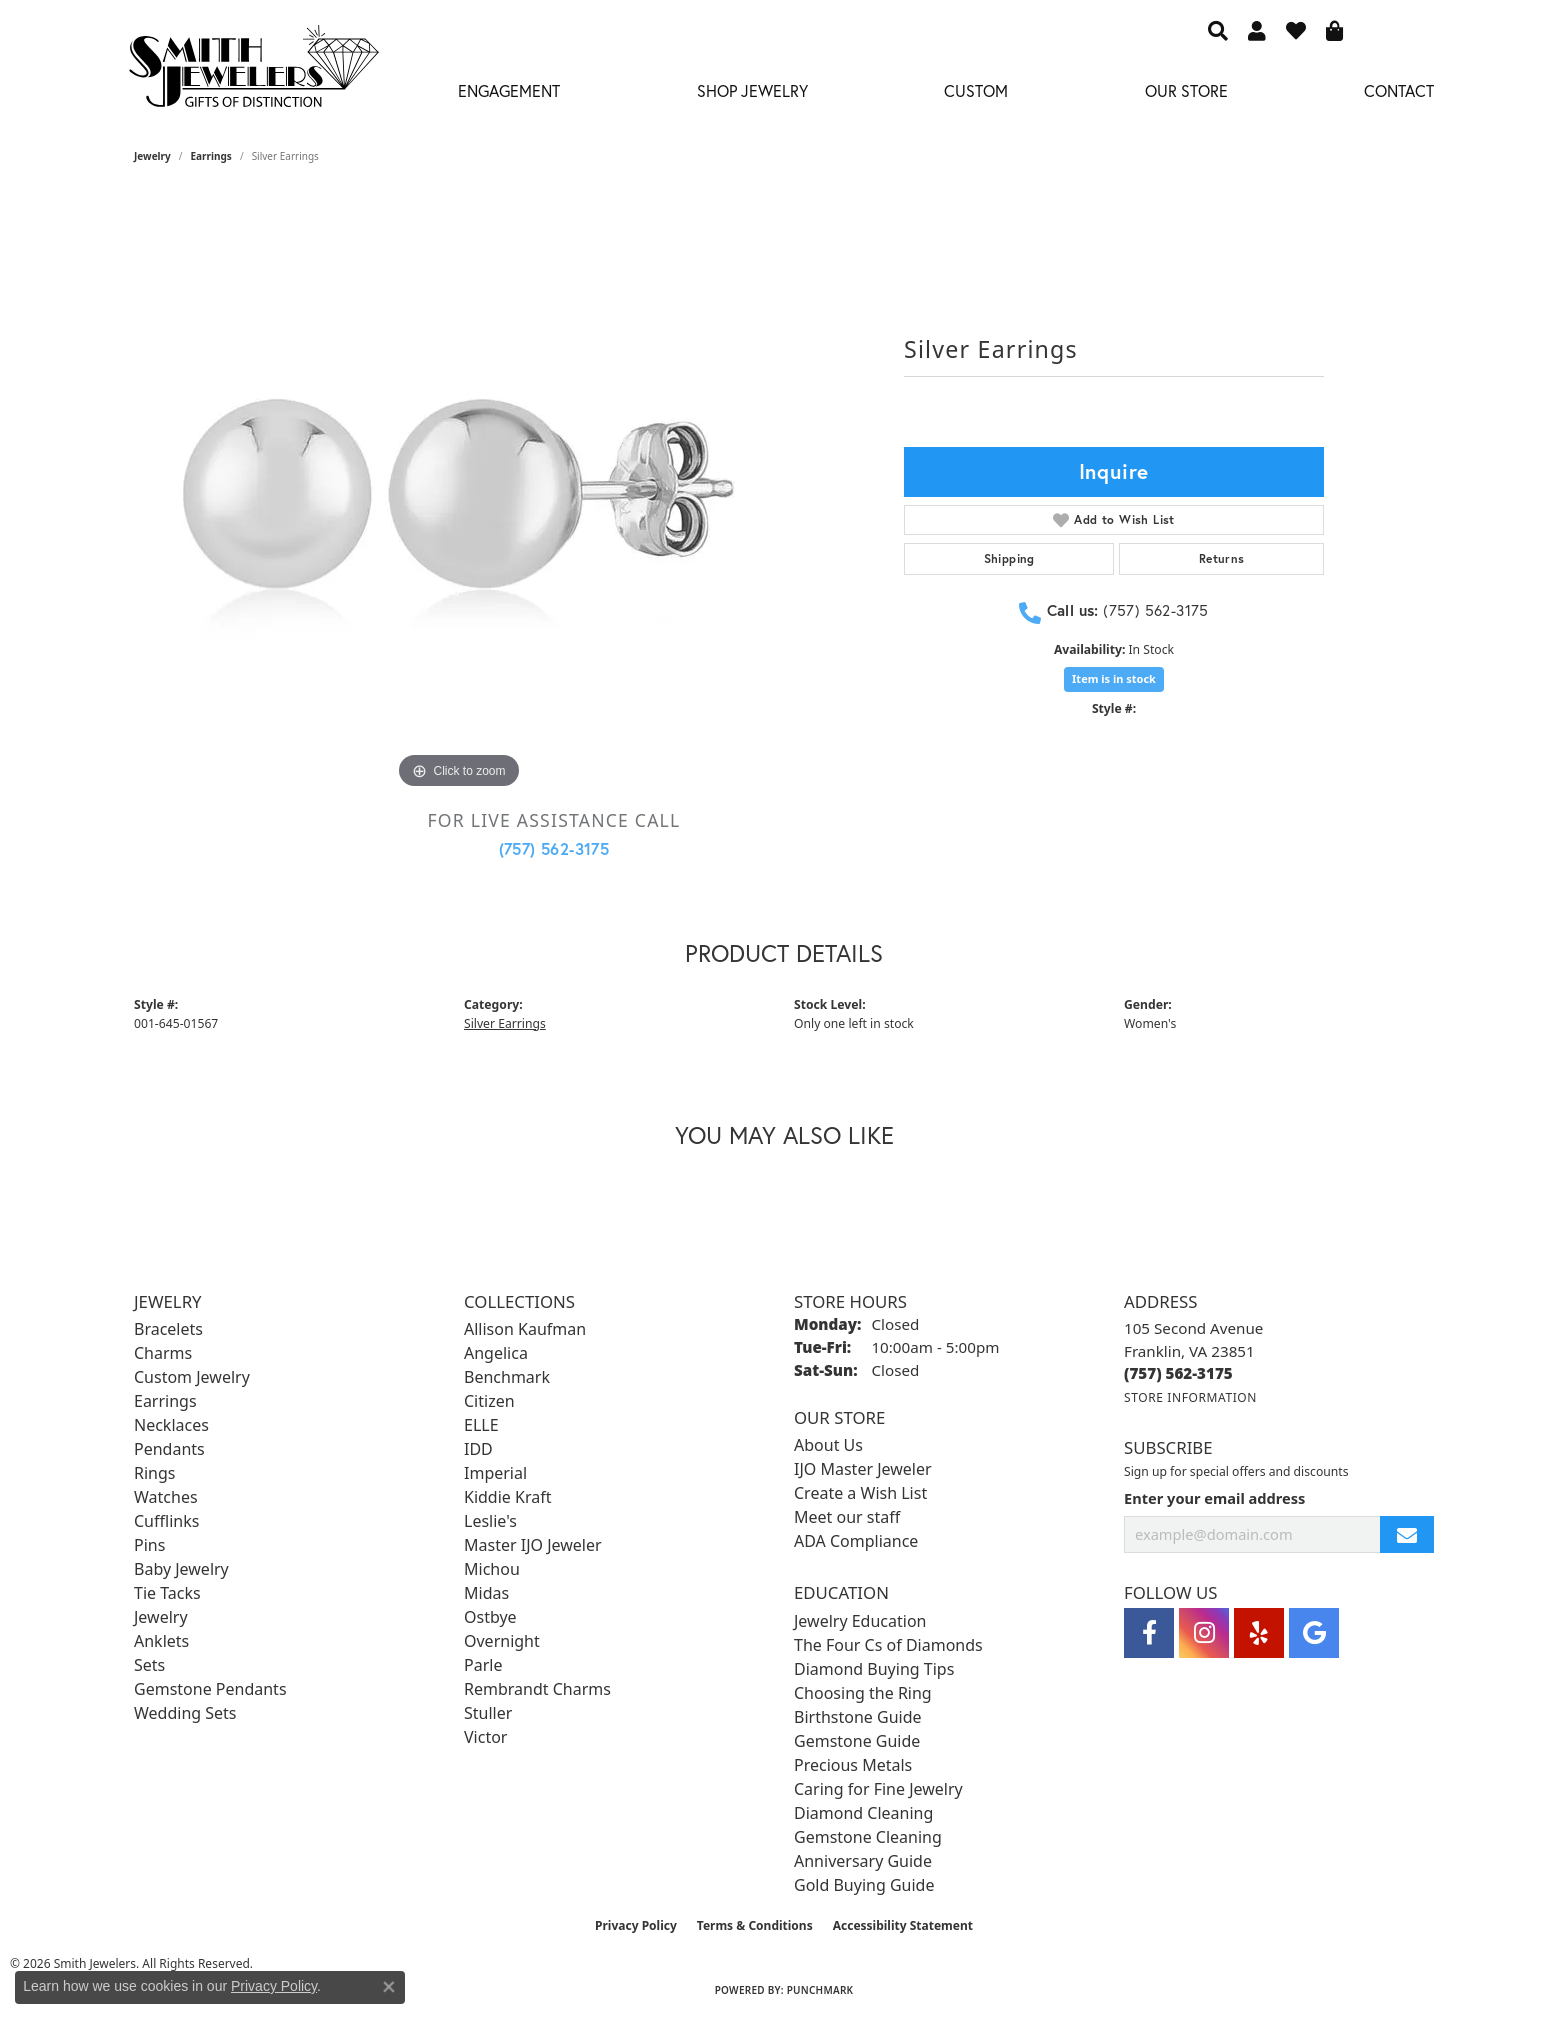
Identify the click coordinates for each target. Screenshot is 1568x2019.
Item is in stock (1114, 678)
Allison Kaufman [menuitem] (525, 1329)
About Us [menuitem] (828, 1445)
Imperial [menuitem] (495, 1473)
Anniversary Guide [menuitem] (863, 1861)
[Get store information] (1190, 1397)
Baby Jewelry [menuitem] (181, 1569)
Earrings (211, 156)
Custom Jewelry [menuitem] (192, 1377)
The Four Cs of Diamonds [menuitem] (888, 1645)
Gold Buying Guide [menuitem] (864, 1885)
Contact (1399, 90)
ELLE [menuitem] (481, 1425)
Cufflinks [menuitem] (166, 1521)
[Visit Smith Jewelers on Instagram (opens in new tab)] (1204, 1633)
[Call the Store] (1178, 1373)
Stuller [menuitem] (488, 1713)
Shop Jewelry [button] (752, 90)
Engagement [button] (509, 90)
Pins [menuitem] (149, 1545)
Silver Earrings (505, 1023)
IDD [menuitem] (478, 1449)
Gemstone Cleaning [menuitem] (868, 1837)
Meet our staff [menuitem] (847, 1517)
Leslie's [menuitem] (490, 1521)
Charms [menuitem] (163, 1353)
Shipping (1009, 558)
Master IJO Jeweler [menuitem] (533, 1545)
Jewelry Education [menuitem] (860, 1621)
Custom (976, 90)
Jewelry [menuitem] (161, 1617)
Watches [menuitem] (166, 1497)
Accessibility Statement (903, 1925)
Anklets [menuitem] (161, 1641)
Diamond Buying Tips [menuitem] (874, 1669)
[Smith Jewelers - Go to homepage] (253, 72)
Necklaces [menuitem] (171, 1425)
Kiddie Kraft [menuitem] (507, 1497)
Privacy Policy (636, 1925)
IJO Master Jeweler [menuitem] (863, 1469)
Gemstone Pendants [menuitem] (210, 1689)
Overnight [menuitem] (502, 1641)
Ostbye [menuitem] (490, 1617)
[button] (1218, 30)
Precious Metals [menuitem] (853, 1765)
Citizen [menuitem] (489, 1401)
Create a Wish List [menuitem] (860, 1493)
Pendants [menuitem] (169, 1449)
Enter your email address (1214, 1498)
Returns (1222, 558)
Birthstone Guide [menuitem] (858, 1717)
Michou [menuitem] (492, 1569)
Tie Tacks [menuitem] (167, 1593)
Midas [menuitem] (486, 1593)
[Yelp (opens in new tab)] (1259, 1633)
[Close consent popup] (389, 1987)
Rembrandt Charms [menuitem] (537, 1689)
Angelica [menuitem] (496, 1353)
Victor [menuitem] (485, 1737)
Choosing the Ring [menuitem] (863, 1693)
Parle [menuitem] (483, 1665)
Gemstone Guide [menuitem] (857, 1741)
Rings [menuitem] (154, 1473)
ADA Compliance (856, 1541)
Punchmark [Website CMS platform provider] (820, 1990)
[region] (459, 494)
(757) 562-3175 (554, 848)
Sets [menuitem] (149, 1665)
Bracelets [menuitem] (168, 1329)
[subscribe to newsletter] (1407, 1534)
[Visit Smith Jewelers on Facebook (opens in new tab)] (1149, 1633)
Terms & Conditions (755, 1925)
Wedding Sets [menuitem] (185, 1713)
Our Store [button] (1186, 90)
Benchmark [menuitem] (507, 1377)
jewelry (152, 156)
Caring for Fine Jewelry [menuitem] (878, 1789)
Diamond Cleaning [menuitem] (863, 1813)
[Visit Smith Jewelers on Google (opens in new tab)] (1314, 1633)
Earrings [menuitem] (165, 1401)
